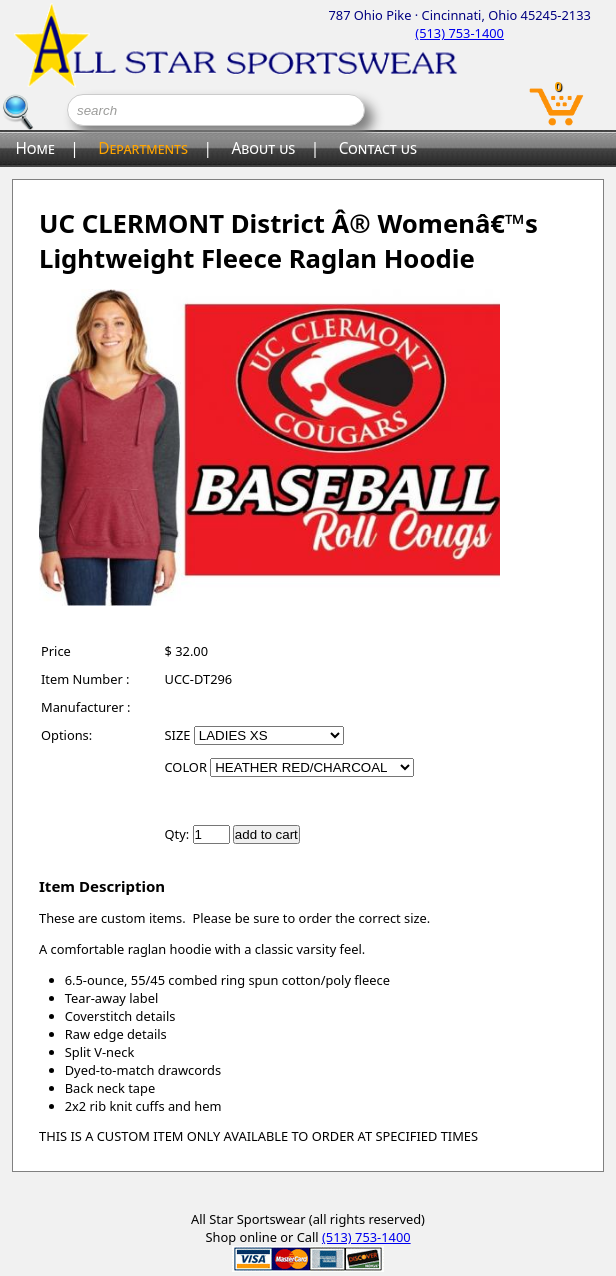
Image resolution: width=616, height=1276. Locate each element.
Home (34, 148)
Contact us (378, 148)
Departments (143, 148)
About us (263, 148)
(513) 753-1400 (459, 33)
